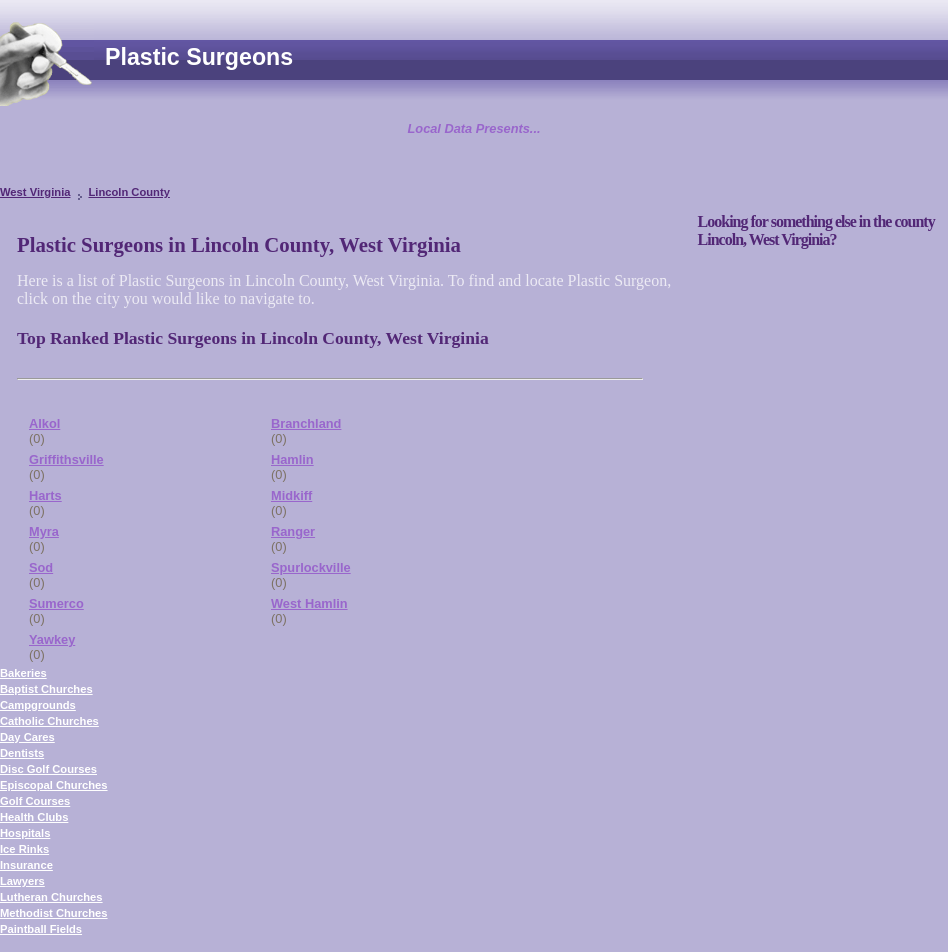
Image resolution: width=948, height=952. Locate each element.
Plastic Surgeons (199, 57)
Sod (41, 567)
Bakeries (23, 673)
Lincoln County (128, 192)
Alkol (44, 423)
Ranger (293, 531)
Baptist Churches (46, 689)
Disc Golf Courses (48, 769)
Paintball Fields (41, 929)
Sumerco (56, 603)
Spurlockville (311, 567)
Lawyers (22, 881)
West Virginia (35, 192)
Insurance (26, 865)
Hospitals (25, 833)
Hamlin (292, 459)
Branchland (306, 423)
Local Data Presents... (474, 128)
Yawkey (52, 639)
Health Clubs (34, 817)
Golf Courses (35, 801)
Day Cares (27, 737)
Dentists (22, 753)
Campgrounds (38, 705)
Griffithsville (66, 459)
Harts (45, 495)
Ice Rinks (24, 849)
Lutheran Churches (51, 897)
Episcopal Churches (54, 785)
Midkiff (291, 495)
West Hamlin (309, 603)
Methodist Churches (54, 913)
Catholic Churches (49, 721)
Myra (44, 531)
